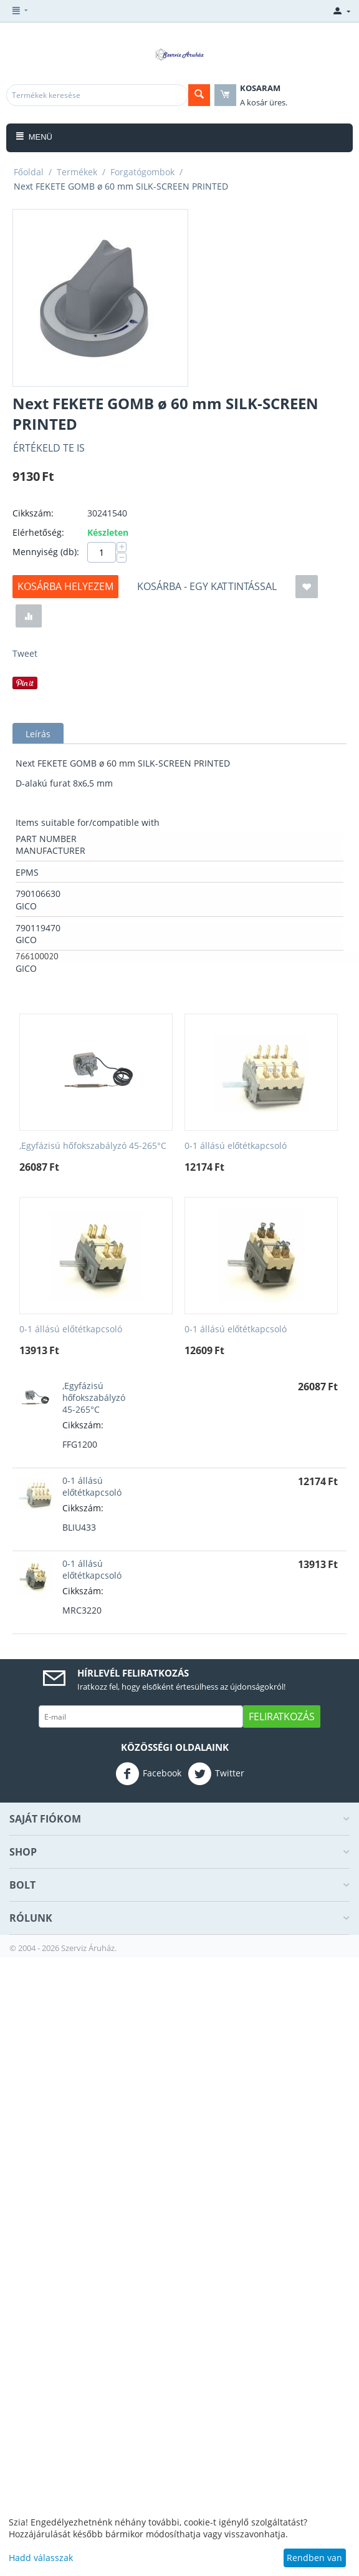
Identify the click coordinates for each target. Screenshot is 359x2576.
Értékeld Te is (49, 448)
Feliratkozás (282, 1716)
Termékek (77, 172)
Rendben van (314, 2558)
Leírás (38, 734)
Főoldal (29, 172)
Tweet (24, 653)
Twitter (216, 1774)
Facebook (148, 1774)
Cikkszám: (33, 513)
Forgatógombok (142, 172)
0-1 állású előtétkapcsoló (235, 1146)
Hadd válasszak (41, 2558)
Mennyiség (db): (45, 552)
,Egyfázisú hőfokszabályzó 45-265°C (92, 1146)
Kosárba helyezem (65, 586)
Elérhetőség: (38, 532)
